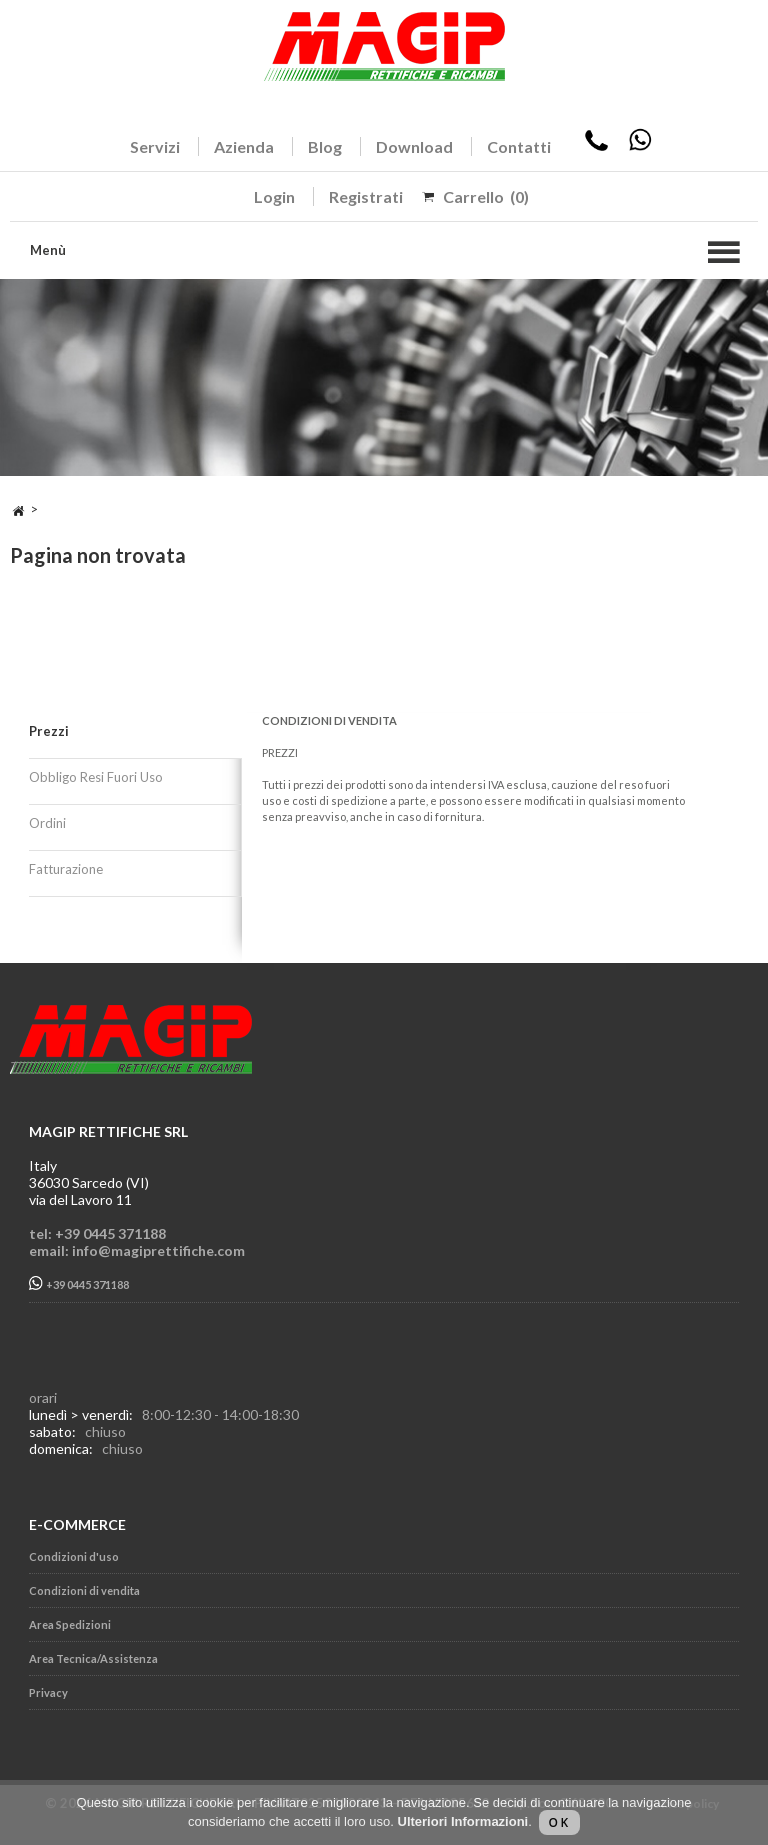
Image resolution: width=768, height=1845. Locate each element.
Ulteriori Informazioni (463, 1821)
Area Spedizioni (70, 1624)
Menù (48, 250)
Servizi (155, 146)
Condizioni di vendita (84, 1590)
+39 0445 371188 (79, 1283)
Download (414, 146)
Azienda (244, 146)
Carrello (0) (486, 196)
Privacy (48, 1692)
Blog (325, 146)
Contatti (519, 146)
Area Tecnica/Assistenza (93, 1658)
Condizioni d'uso (74, 1556)
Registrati (366, 196)
